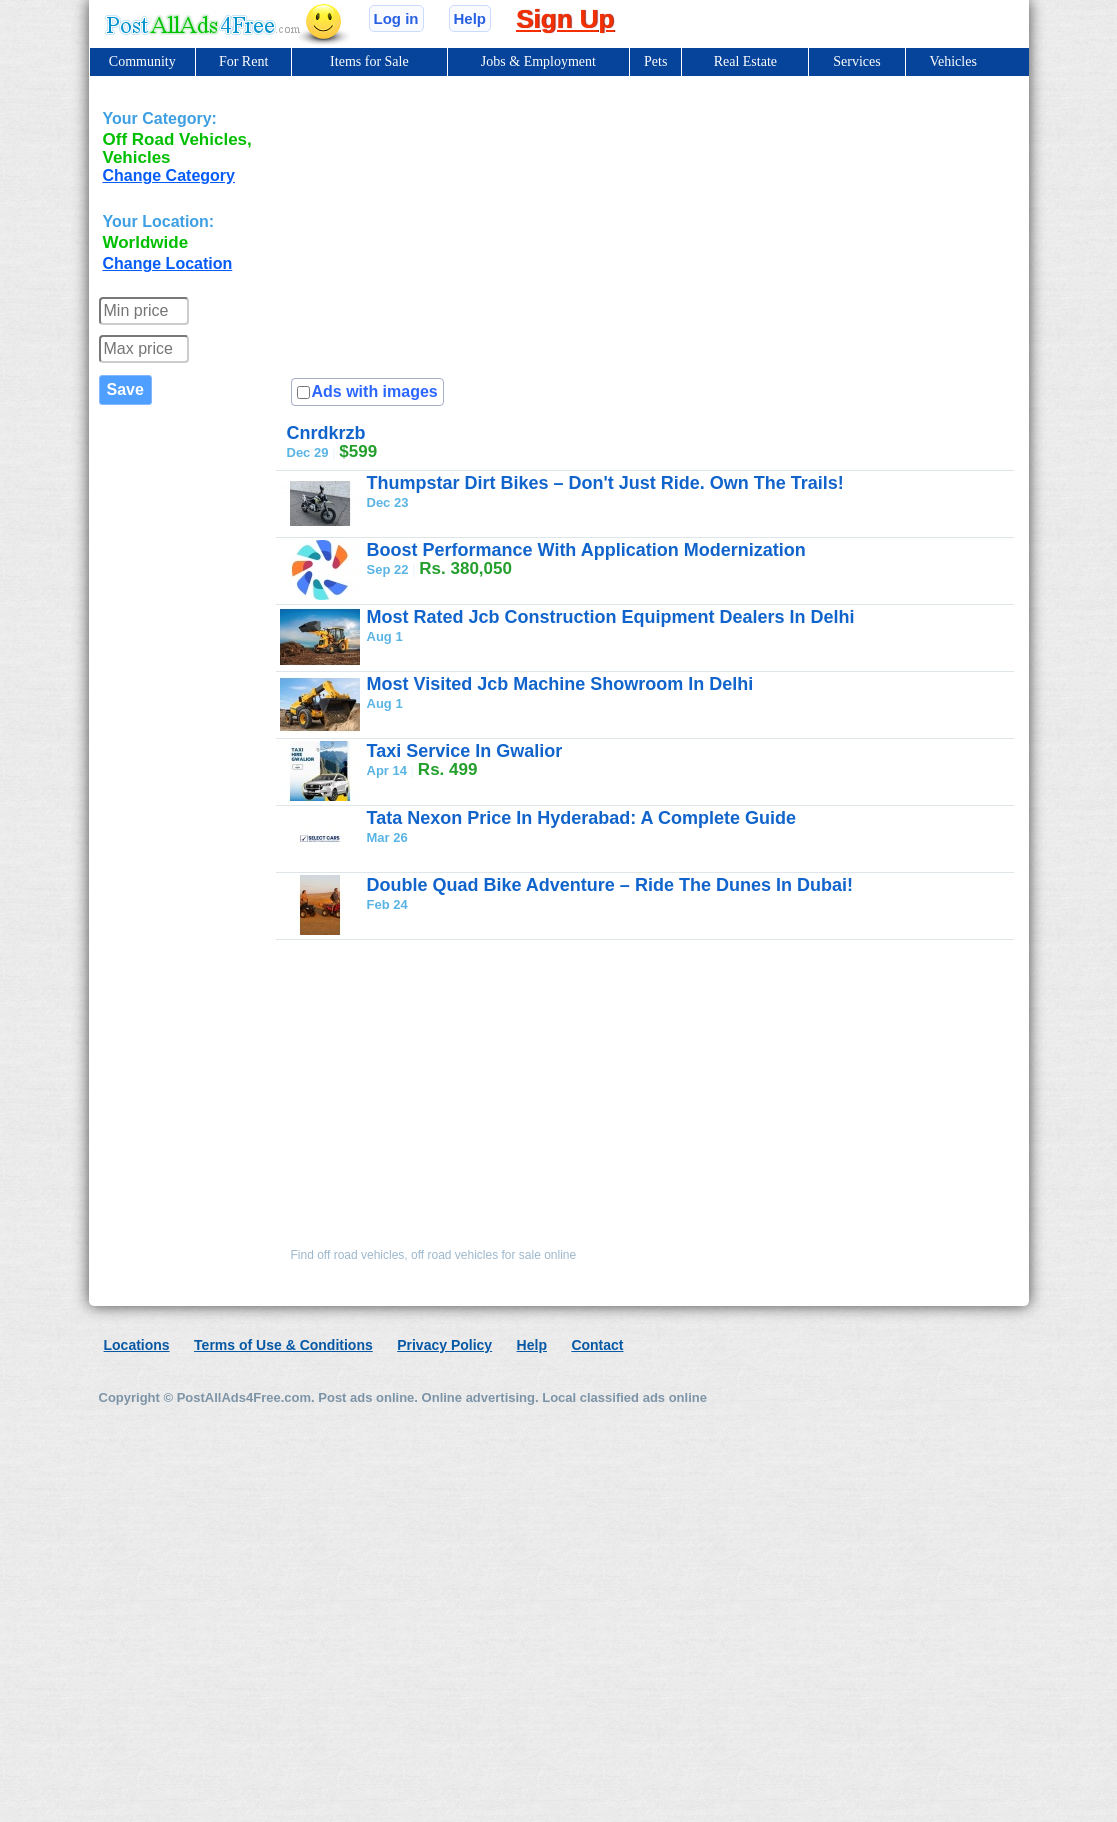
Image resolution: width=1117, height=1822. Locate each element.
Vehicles (952, 61)
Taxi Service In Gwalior (465, 751)
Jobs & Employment (538, 61)
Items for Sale (369, 61)
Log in (396, 18)
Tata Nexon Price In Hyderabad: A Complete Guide (581, 818)
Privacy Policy (444, 1345)
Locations (137, 1345)
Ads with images (375, 391)
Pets (655, 61)
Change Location (168, 263)
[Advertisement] (664, 547)
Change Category (169, 175)
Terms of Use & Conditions (283, 1345)
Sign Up (565, 19)
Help (470, 18)
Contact (597, 1345)
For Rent (243, 61)
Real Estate (745, 61)
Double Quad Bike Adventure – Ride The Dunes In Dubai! (610, 885)
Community (142, 61)
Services (856, 61)
